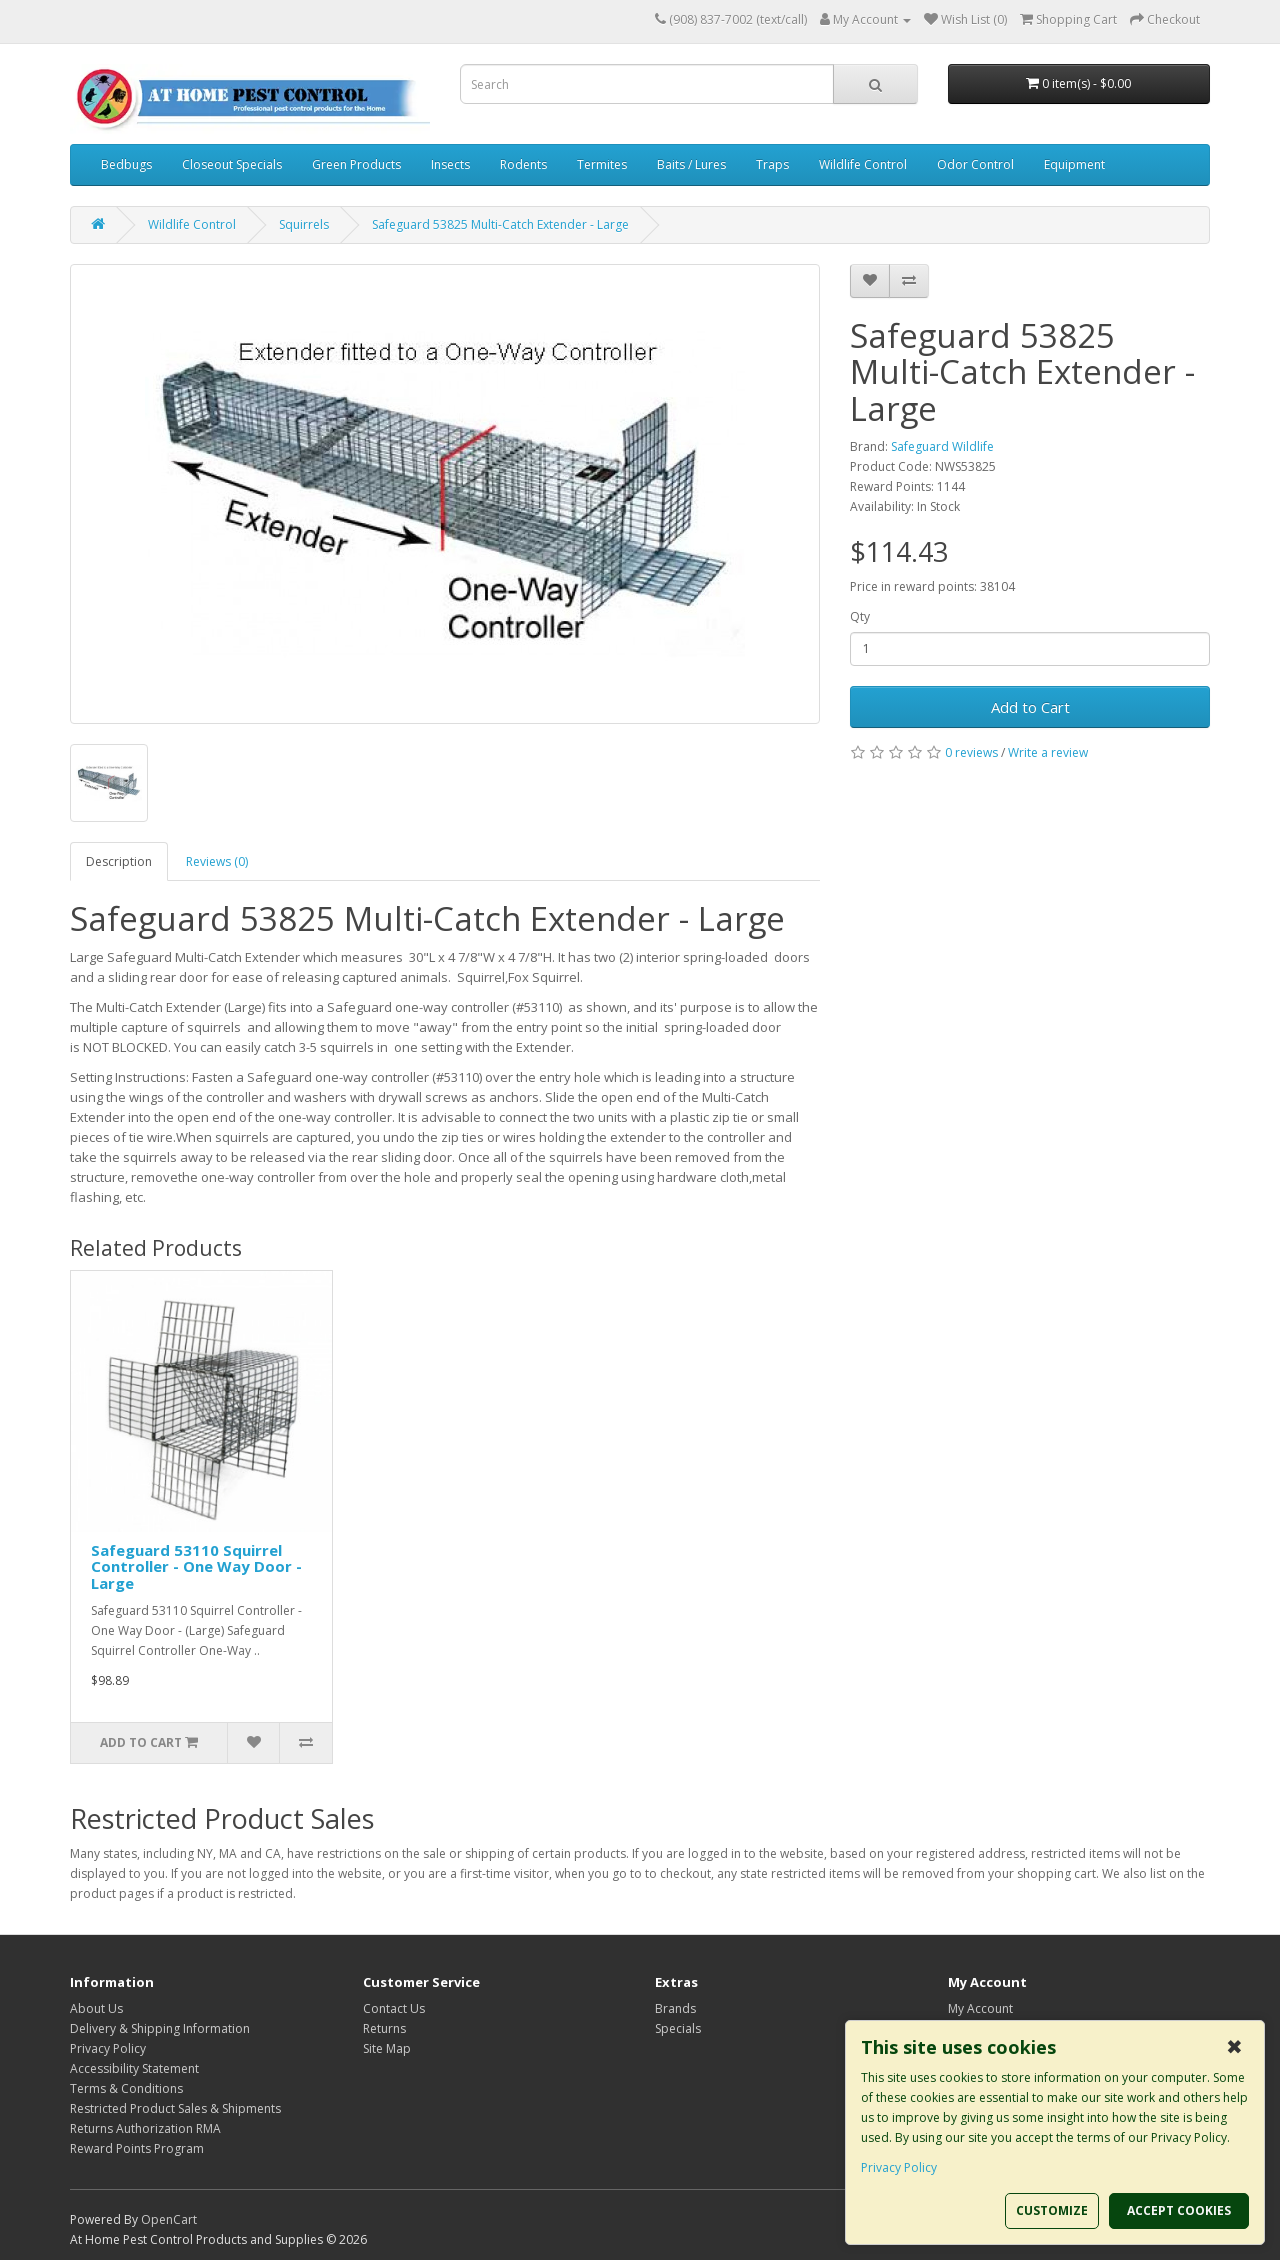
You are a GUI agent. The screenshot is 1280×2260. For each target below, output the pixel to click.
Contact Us (394, 2008)
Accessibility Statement (134, 2068)
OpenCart (169, 2219)
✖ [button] (1234, 2047)
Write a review (1048, 752)
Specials (678, 2028)
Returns (384, 2028)
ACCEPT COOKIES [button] (1179, 2210)
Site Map (387, 2048)
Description (119, 861)
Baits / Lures (691, 164)
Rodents (523, 164)
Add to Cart (1030, 707)
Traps (772, 164)
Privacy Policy (108, 2048)
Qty (860, 616)
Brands (675, 2008)
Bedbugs (126, 164)
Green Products (356, 164)
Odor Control (975, 164)
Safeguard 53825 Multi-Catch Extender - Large (500, 224)
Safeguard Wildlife (942, 446)
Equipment (1074, 164)
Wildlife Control (863, 164)
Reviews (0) (217, 861)
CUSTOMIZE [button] (1052, 2210)
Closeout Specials (232, 164)
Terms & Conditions (126, 2088)
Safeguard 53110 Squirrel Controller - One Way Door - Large (196, 1566)
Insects (450, 164)
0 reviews (971, 752)
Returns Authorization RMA (145, 2128)
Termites (602, 164)
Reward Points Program (137, 2148)
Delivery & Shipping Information (160, 2028)
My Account (980, 2008)
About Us (96, 2008)
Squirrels (304, 224)
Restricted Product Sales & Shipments (175, 2108)
